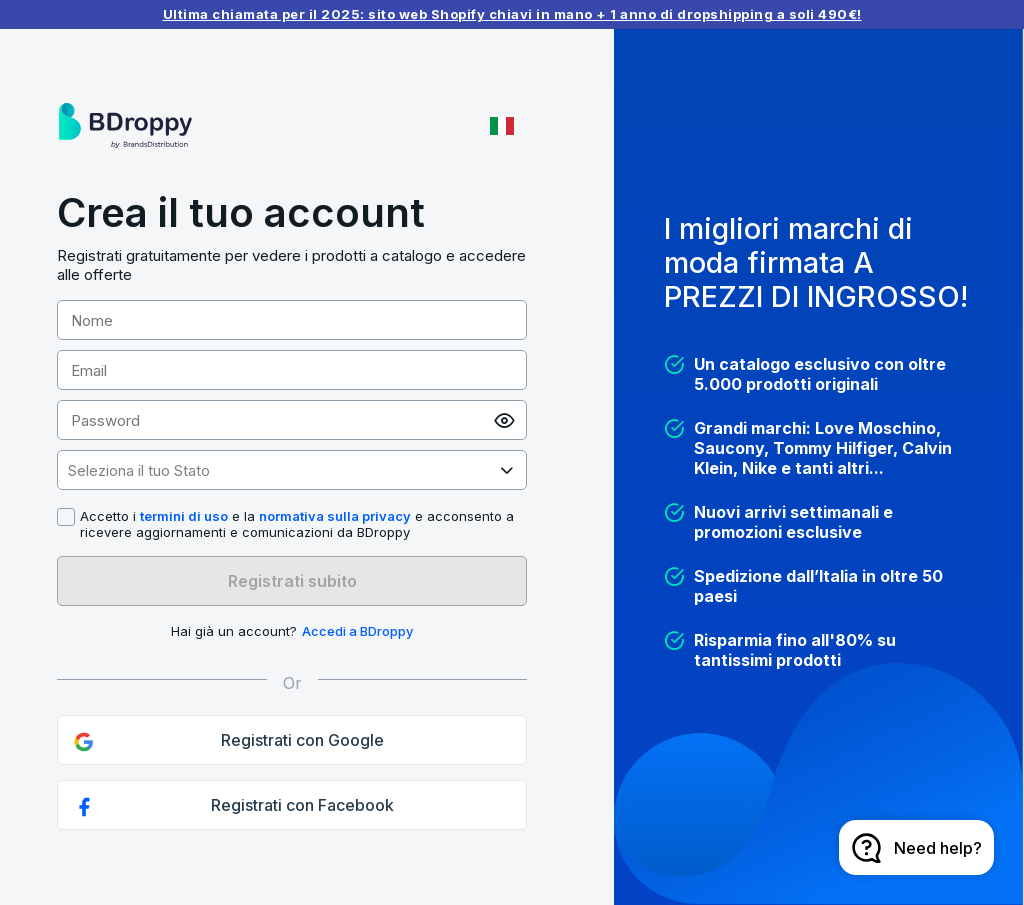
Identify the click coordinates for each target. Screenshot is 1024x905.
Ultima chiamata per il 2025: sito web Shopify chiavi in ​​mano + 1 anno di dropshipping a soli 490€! (512, 14)
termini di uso (184, 516)
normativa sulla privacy (335, 516)
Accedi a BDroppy (357, 631)
